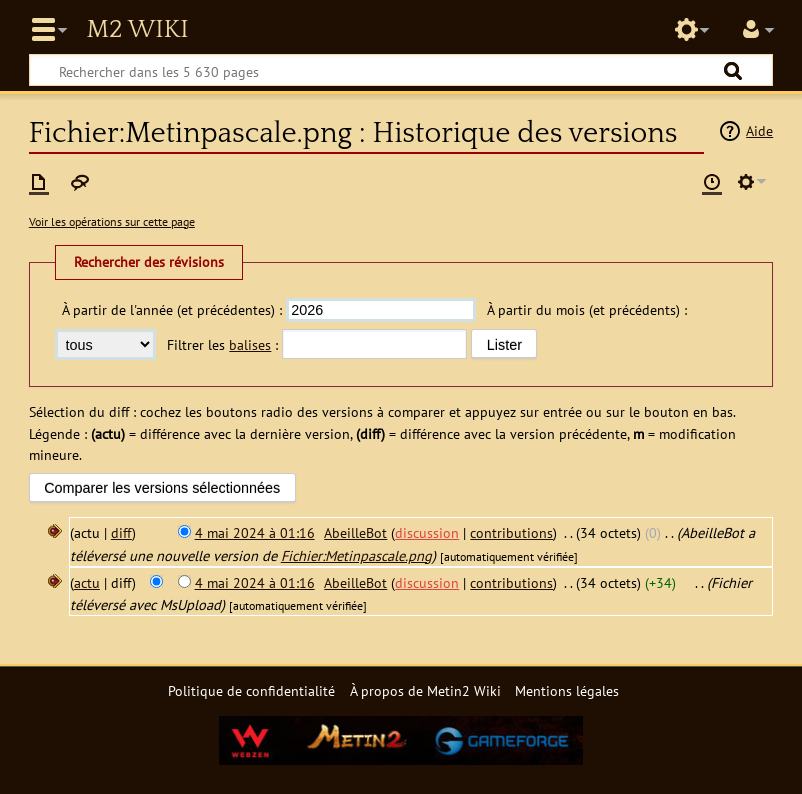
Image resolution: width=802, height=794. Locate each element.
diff (121, 532)
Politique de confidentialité (251, 690)
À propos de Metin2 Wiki (425, 690)
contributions (511, 532)
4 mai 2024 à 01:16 (255, 532)
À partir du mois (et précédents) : (587, 309)
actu (87, 582)
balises (250, 344)
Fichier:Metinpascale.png (356, 555)
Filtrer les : (222, 344)
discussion (427, 532)
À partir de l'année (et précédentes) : (172, 309)
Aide (759, 130)
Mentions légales (567, 690)
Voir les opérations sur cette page (112, 221)
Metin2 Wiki (137, 30)
